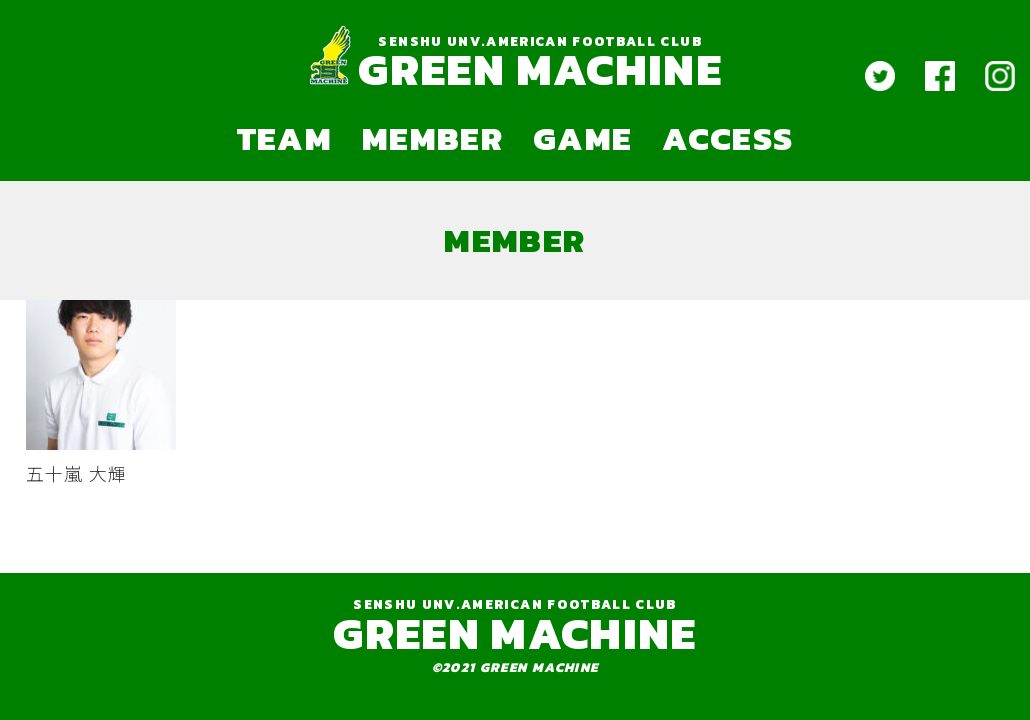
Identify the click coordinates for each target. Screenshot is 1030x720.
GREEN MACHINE (539, 69)
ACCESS (727, 138)
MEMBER (432, 138)
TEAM (284, 138)
